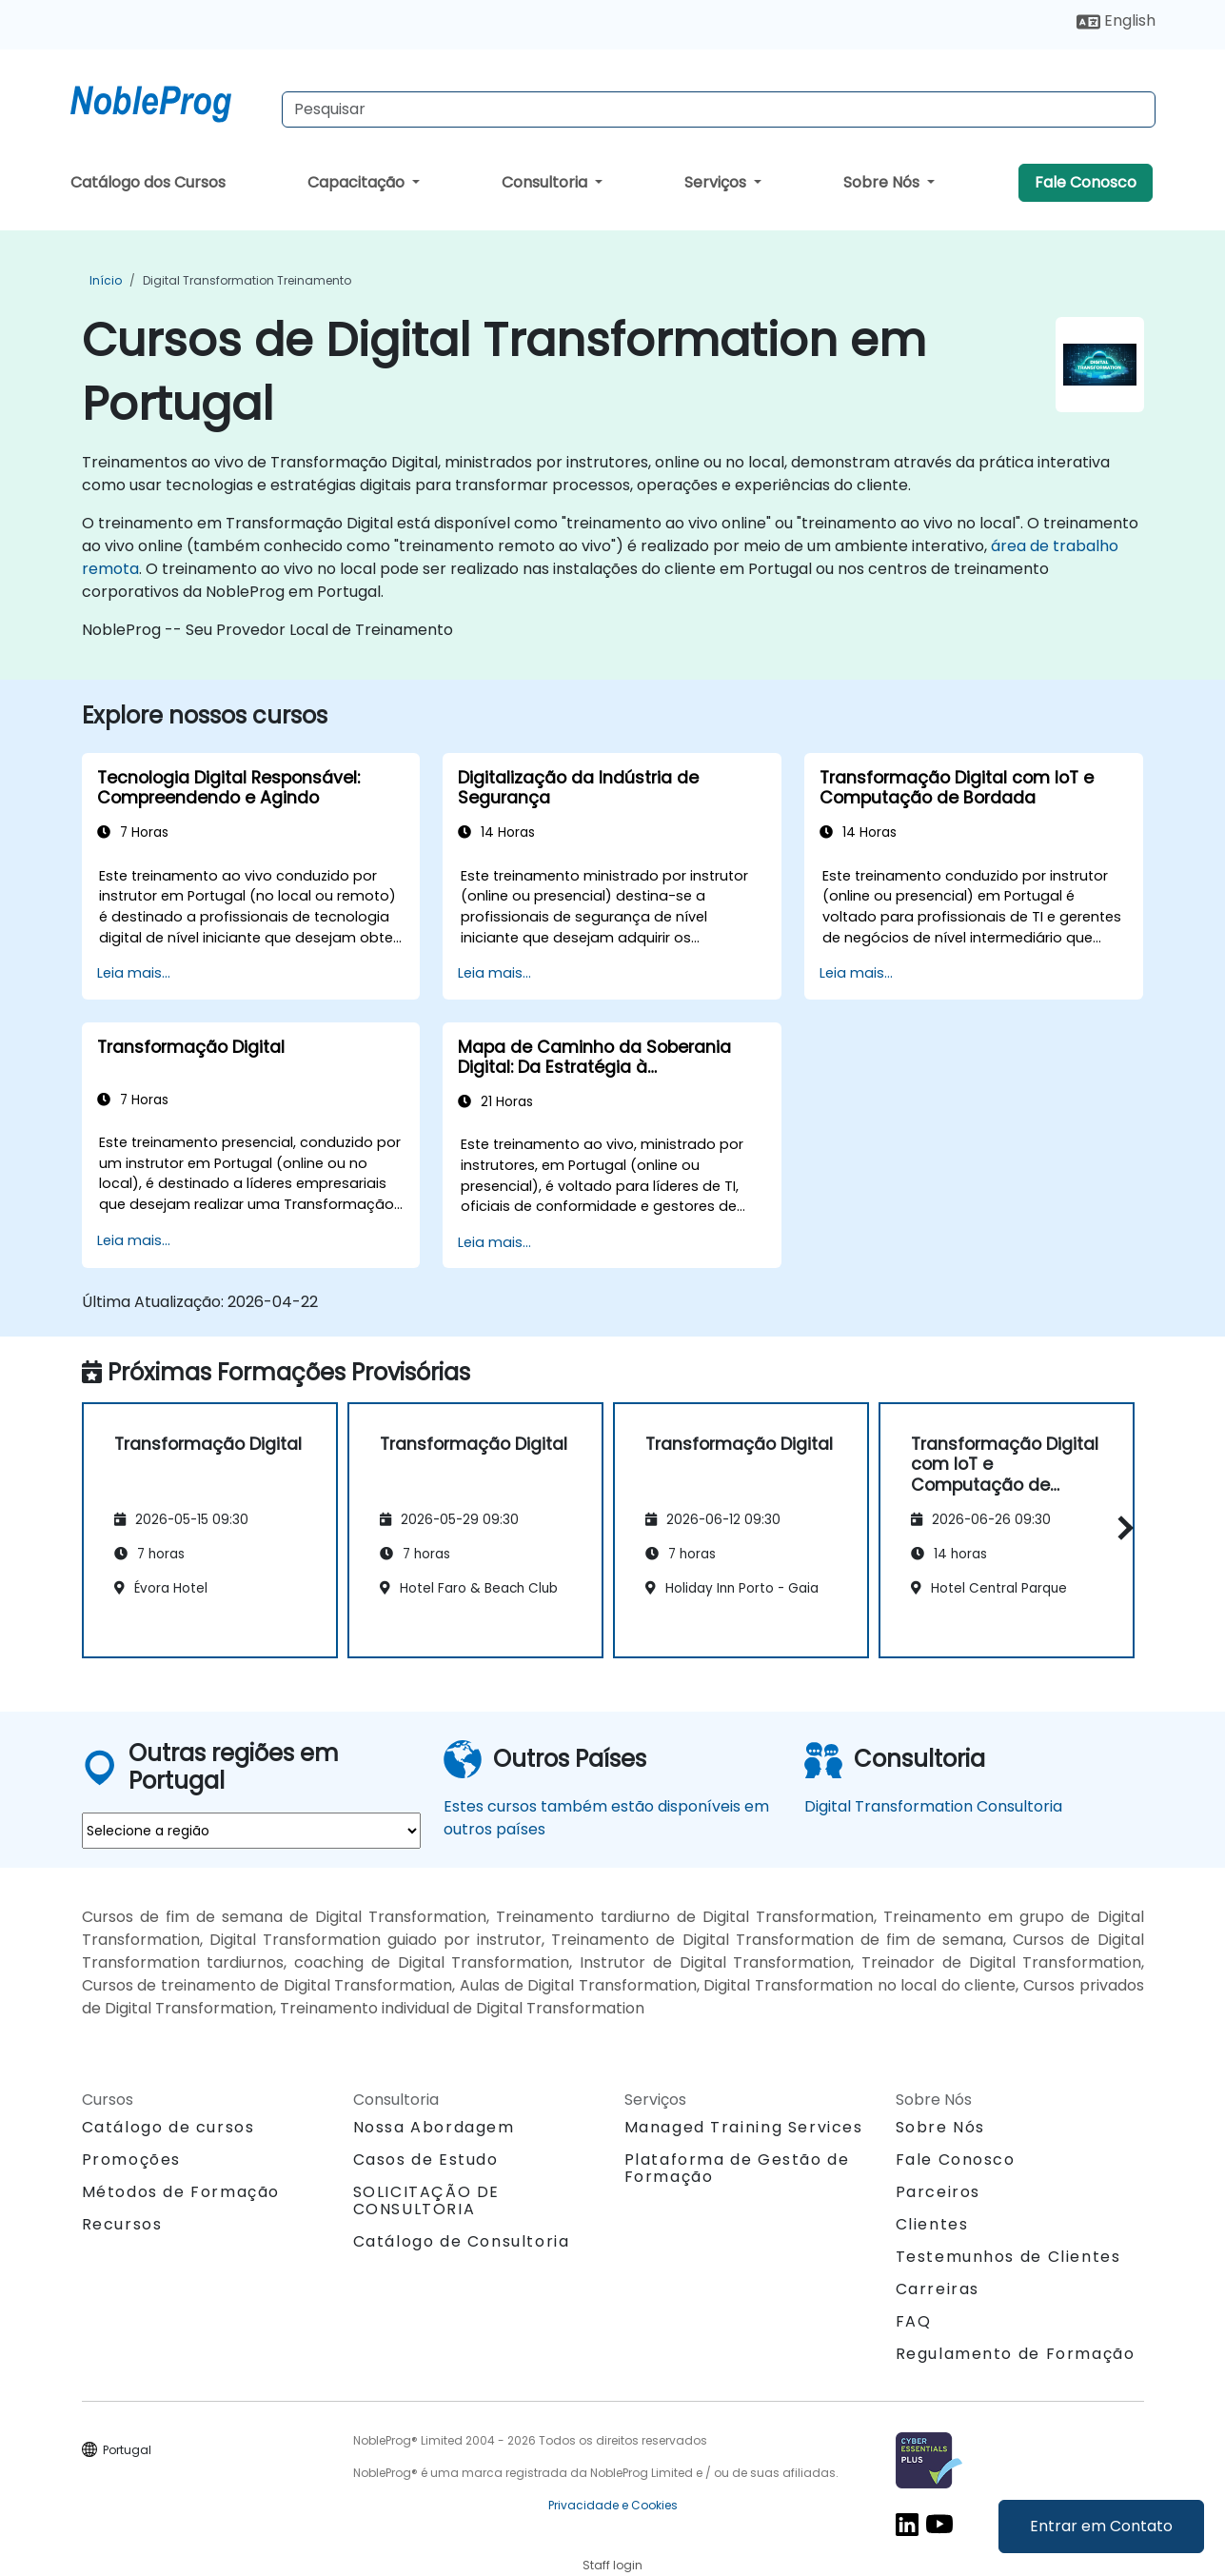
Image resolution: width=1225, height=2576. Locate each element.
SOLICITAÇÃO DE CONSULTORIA (426, 2201)
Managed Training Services (743, 2127)
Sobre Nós (883, 182)
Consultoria (546, 182)
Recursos (122, 2224)
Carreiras (937, 2289)
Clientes (932, 2224)
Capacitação (357, 182)
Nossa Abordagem (434, 2127)
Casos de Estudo (426, 2159)
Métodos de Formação (181, 2192)
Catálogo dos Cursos (148, 182)
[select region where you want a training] (251, 1831)
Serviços (717, 182)
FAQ (914, 2321)
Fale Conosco (1085, 182)
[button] (1121, 1527)
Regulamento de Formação (1016, 2354)
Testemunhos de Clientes (1008, 2257)
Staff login (612, 2565)
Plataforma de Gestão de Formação (737, 2168)
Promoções (131, 2159)
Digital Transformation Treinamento (247, 280)
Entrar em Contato (1101, 2526)
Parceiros (938, 2192)
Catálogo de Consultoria (461, 2241)
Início (105, 280)
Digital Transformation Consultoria (933, 1806)
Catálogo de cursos (168, 2127)
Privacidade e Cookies (613, 2505)
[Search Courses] (719, 109)
